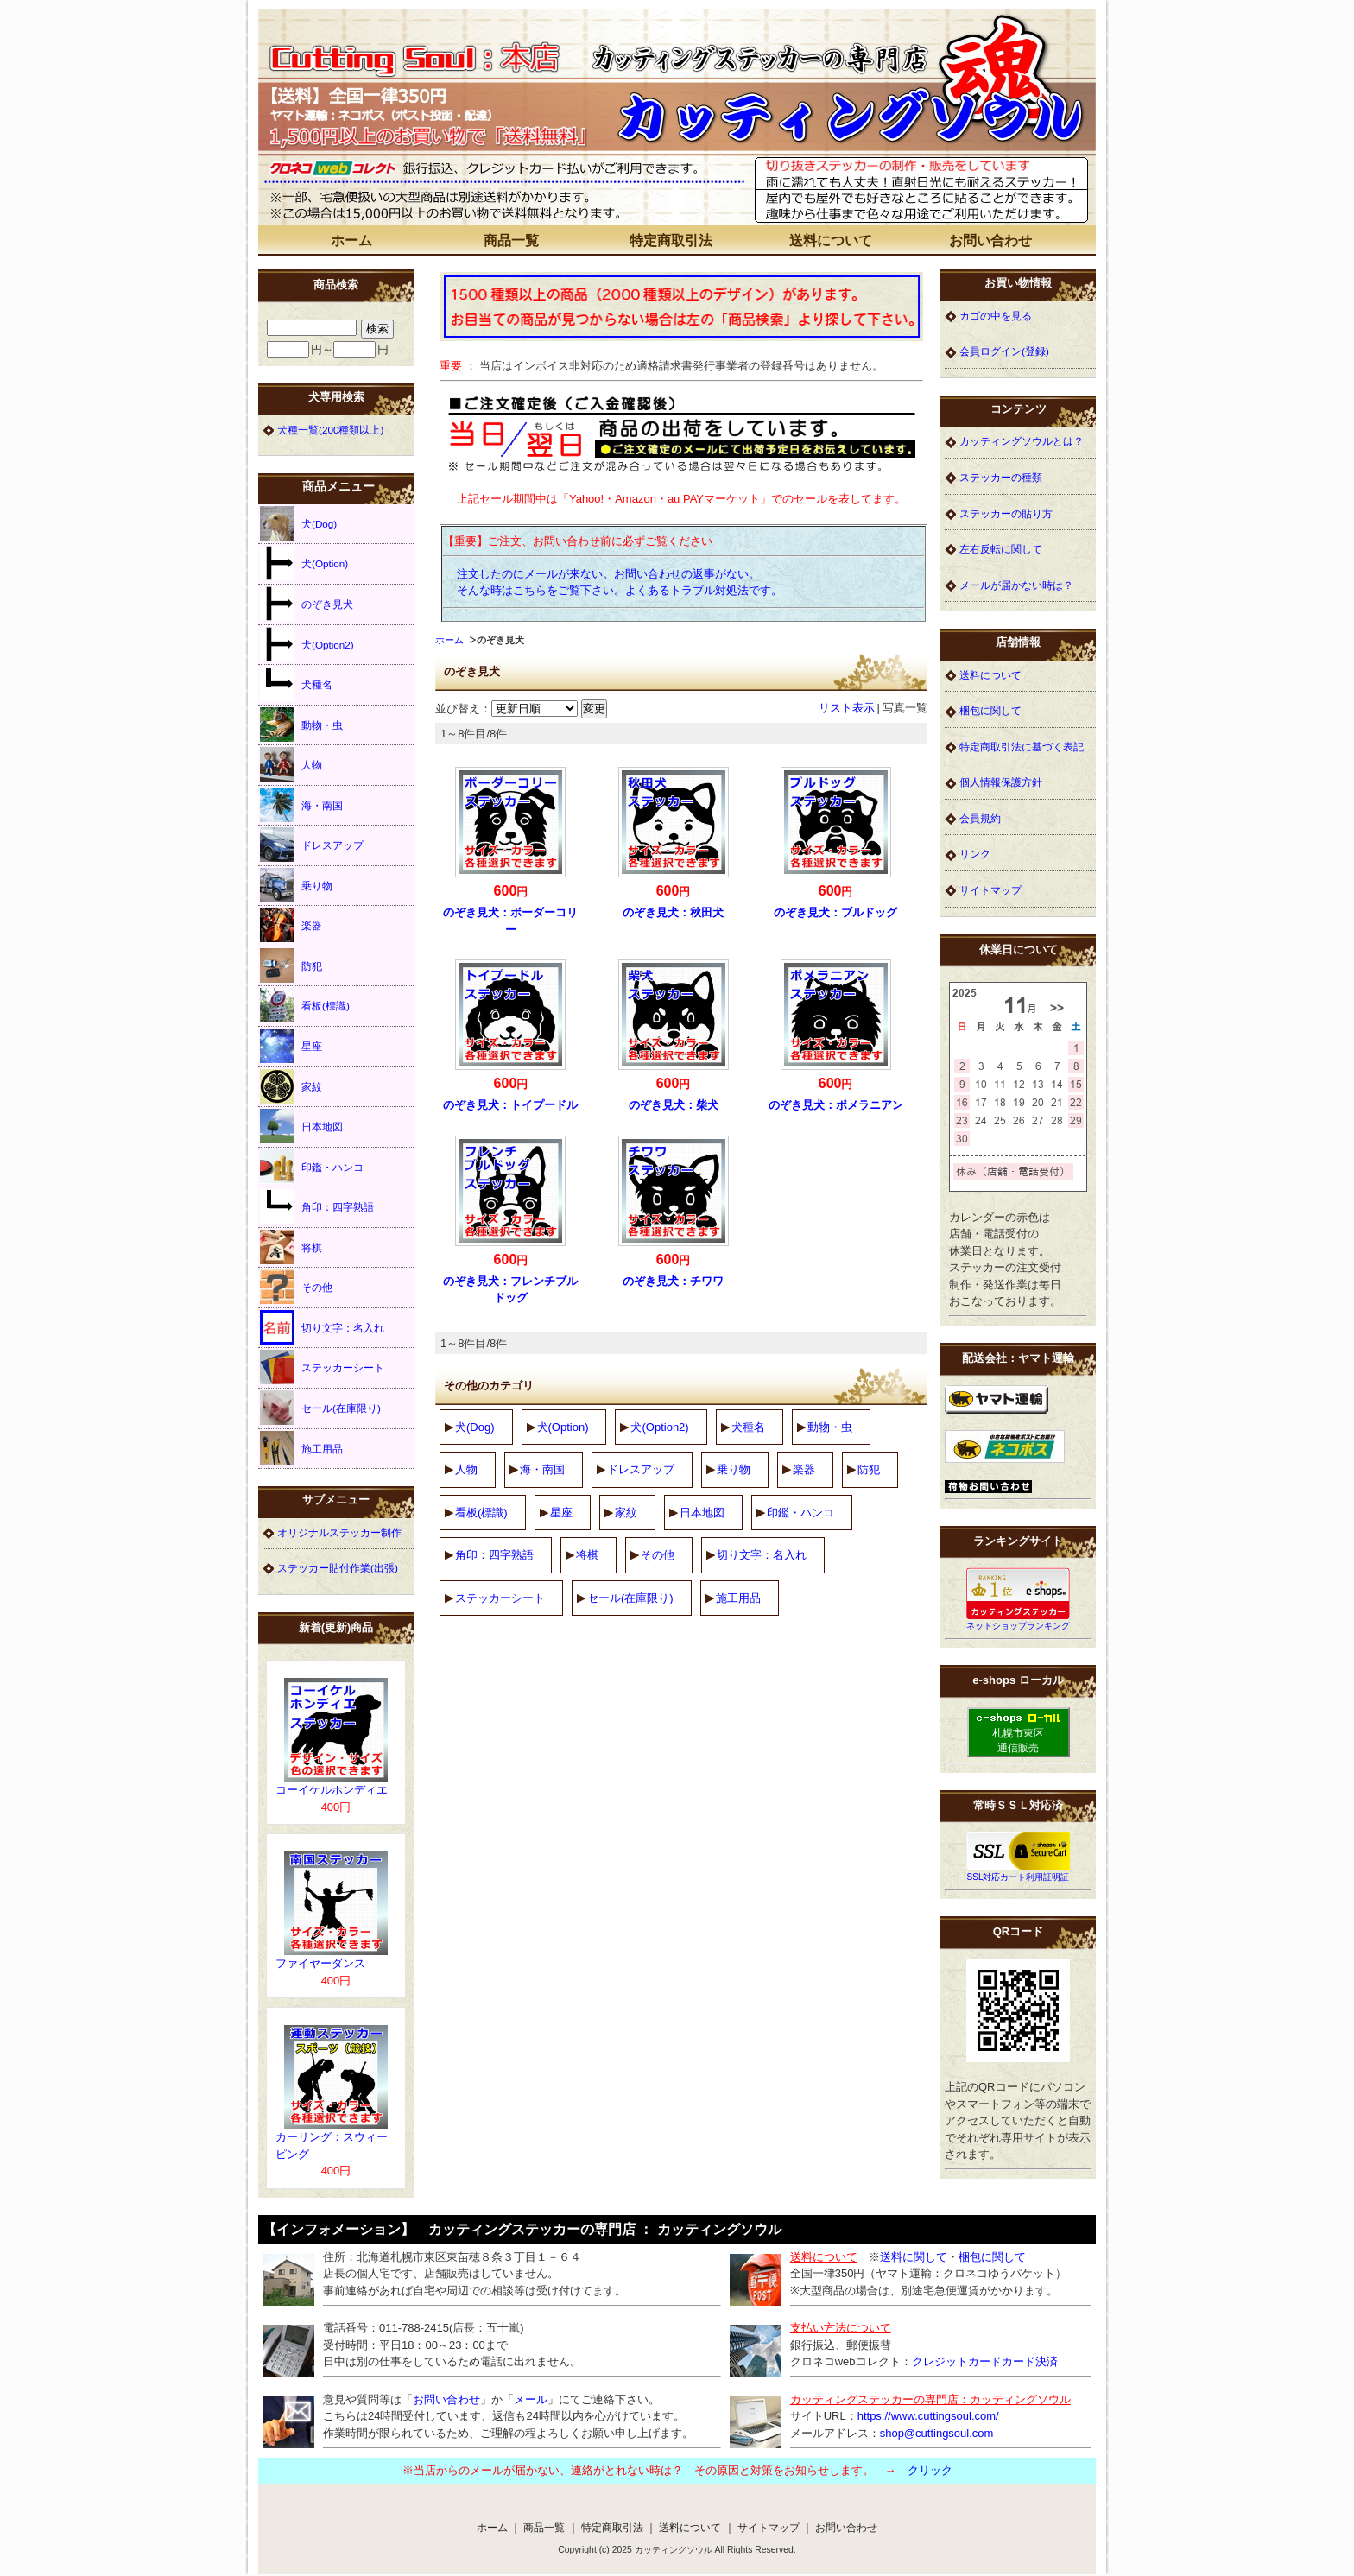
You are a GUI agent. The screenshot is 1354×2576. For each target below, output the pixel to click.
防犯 (868, 1469)
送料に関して (913, 2256)
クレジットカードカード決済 (985, 2361)
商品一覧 (511, 240)
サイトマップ (990, 890)
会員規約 (980, 818)
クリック (930, 2470)
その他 (657, 1554)
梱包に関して (990, 710)
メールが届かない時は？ (1016, 585)
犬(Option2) (659, 1427)
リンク (974, 853)
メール (530, 2399)
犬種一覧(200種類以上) (330, 429)
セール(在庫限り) (630, 1598)
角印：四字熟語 (494, 1554)
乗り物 (733, 1469)
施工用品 (738, 1598)
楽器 (804, 1469)
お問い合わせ (990, 240)
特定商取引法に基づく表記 (1021, 746)
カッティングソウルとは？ (1021, 440)
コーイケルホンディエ (331, 1789)
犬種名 (748, 1427)
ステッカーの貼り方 (1006, 513)
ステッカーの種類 (1000, 477)
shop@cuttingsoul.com (937, 2433)
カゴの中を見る (995, 315)
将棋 (587, 1554)
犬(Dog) (475, 1427)
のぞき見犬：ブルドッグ (835, 912)
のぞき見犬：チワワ (673, 1281)
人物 (466, 1469)
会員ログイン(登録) (1004, 351)
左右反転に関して (1000, 548)
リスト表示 (847, 707)
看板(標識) (481, 1512)
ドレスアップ (640, 1469)
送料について (830, 240)
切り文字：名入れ (762, 1554)
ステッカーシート (500, 1598)
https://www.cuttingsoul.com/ (928, 2415)
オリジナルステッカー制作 (339, 1532)
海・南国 (542, 1469)
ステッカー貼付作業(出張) (337, 1567)
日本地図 (702, 1512)
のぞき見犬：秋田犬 (673, 912)
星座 (561, 1512)
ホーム (351, 240)
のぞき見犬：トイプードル (510, 1104)
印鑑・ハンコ (800, 1512)
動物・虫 (829, 1427)
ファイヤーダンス (320, 1963)
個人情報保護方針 (1000, 782)
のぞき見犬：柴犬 (673, 1104)
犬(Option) (563, 1427)
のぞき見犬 (306, 603)
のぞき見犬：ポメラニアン (836, 1104)
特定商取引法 (671, 240)
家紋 (626, 1512)
